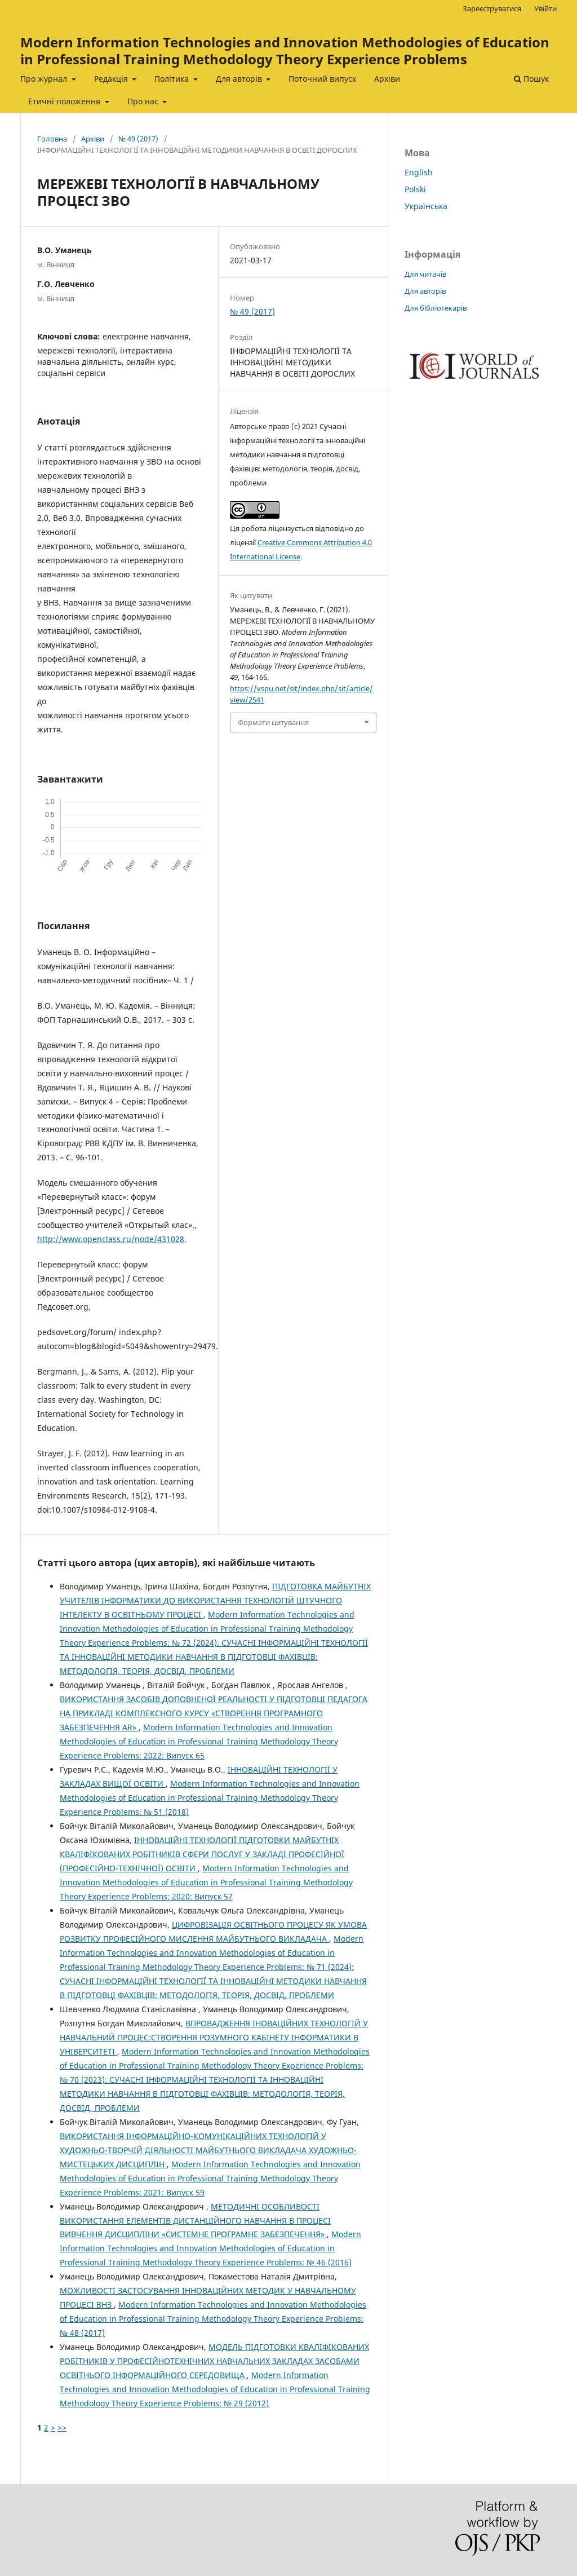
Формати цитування (273, 722)
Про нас (144, 101)
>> (61, 2427)
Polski (415, 189)
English (419, 172)
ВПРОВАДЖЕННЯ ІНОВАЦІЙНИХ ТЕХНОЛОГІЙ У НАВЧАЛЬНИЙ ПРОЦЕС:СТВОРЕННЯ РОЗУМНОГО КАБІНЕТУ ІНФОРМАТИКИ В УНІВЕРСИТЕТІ (214, 2037)
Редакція (112, 78)
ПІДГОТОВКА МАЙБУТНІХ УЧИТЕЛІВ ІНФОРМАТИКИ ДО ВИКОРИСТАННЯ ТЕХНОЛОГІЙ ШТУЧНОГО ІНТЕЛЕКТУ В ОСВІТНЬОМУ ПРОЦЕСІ (215, 1600)
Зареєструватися (492, 8)
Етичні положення (65, 101)
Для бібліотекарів (436, 308)
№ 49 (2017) (138, 139)
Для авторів (240, 78)
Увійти (545, 8)
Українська (426, 206)
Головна (52, 139)
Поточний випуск (322, 78)
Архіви (387, 78)
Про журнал (44, 78)
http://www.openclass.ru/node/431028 (110, 1239)
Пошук (531, 78)
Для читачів (425, 274)
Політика (172, 78)
